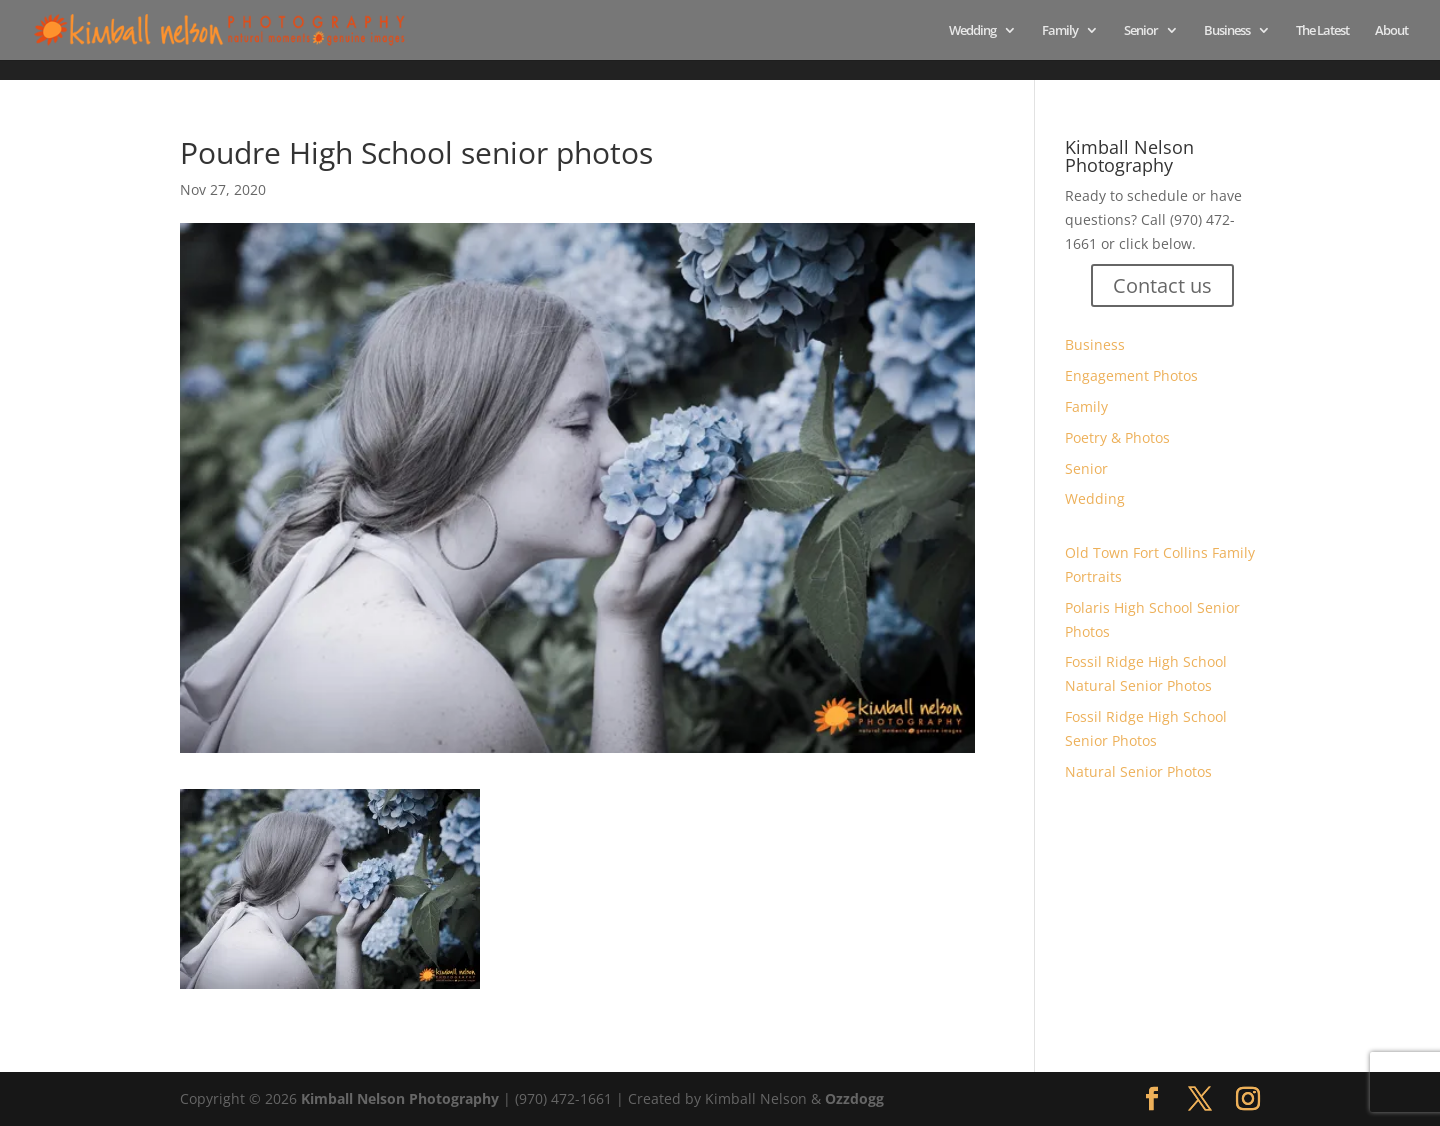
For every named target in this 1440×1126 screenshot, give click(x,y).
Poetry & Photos (1117, 437)
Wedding (972, 31)
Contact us (1162, 285)
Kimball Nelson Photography (400, 1098)
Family (1060, 31)
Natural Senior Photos (1138, 771)
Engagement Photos (1131, 375)
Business (1227, 31)
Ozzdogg (854, 1098)
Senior (1141, 31)
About (1391, 31)
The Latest (1322, 31)
